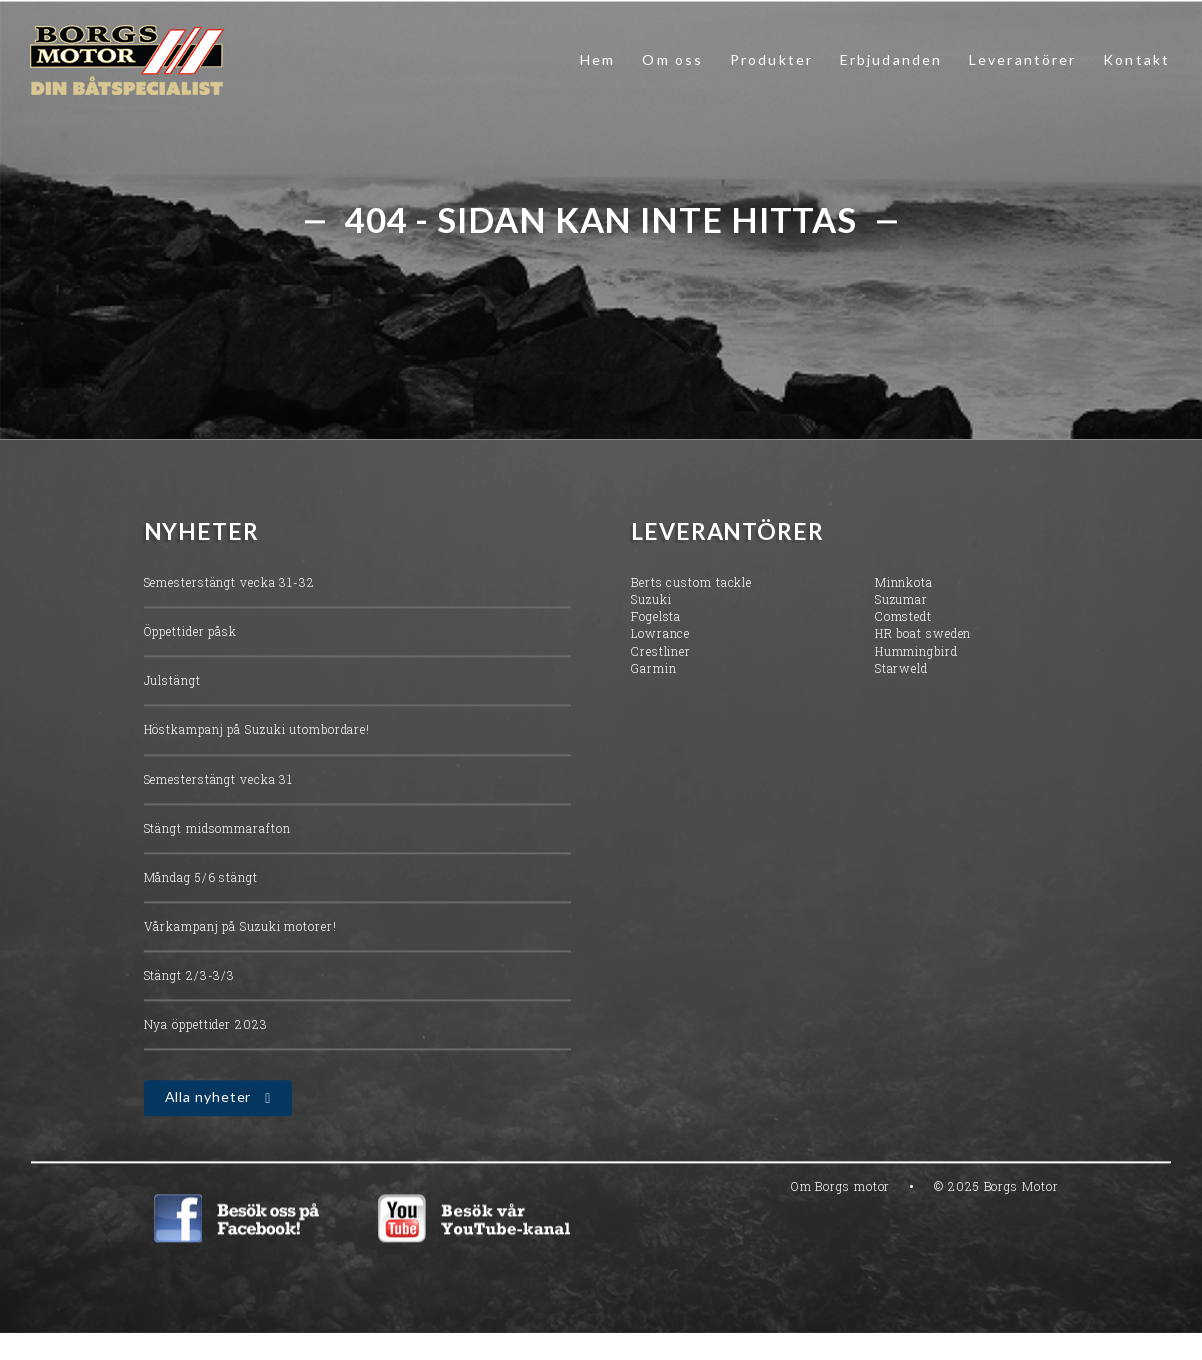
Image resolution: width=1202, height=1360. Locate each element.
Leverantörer (1022, 59)
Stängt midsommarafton (217, 831)
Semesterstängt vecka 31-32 (229, 585)
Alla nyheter (208, 1099)
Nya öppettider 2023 (206, 1027)
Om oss (672, 59)
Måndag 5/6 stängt (201, 880)
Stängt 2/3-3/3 (190, 978)
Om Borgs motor (841, 1189)
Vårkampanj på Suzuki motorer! (240, 929)
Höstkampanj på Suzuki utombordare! (257, 732)
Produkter (771, 59)
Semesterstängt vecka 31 (219, 781)
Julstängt (172, 683)
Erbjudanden (891, 59)
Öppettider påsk (191, 634)
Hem (597, 59)
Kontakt (1136, 59)
